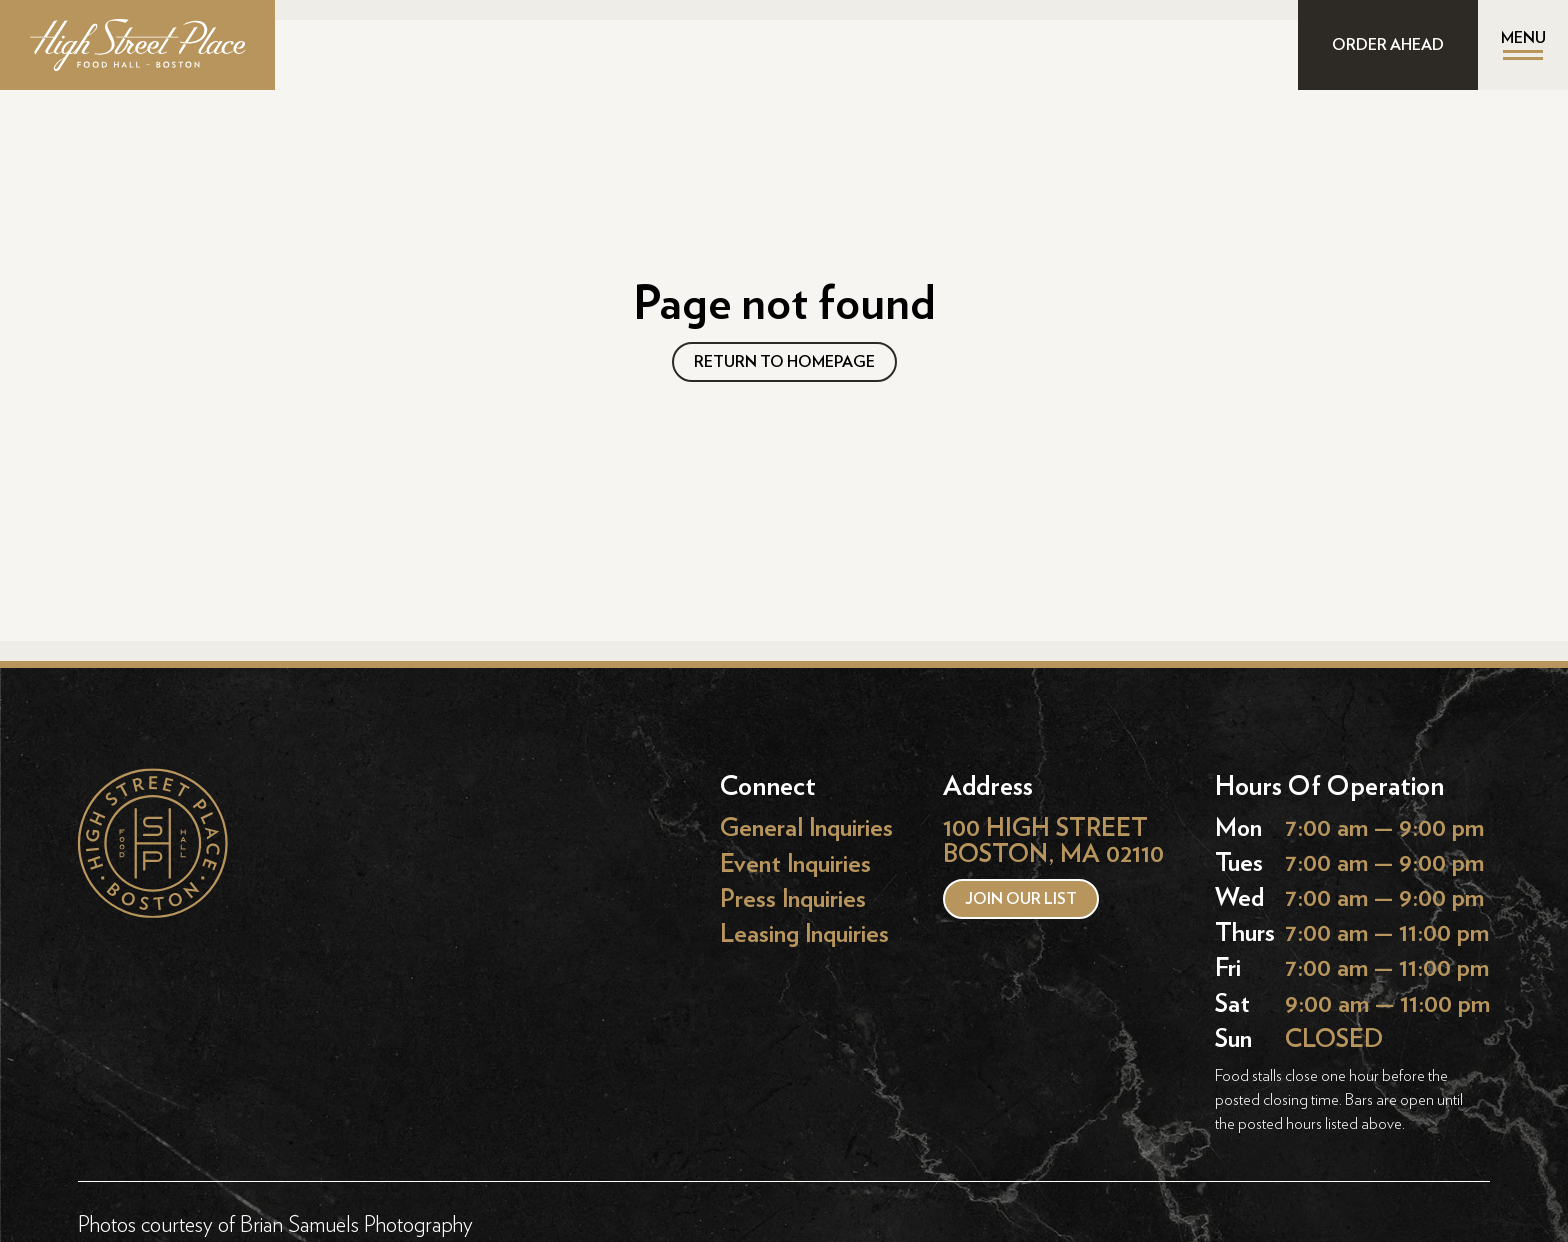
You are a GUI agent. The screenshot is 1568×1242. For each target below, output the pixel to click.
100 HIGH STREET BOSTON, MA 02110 (1053, 841)
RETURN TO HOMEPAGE (784, 362)
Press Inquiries (793, 898)
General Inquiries (806, 828)
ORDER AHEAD (1388, 45)
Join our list (1021, 899)
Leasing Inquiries (804, 933)
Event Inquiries (795, 863)
